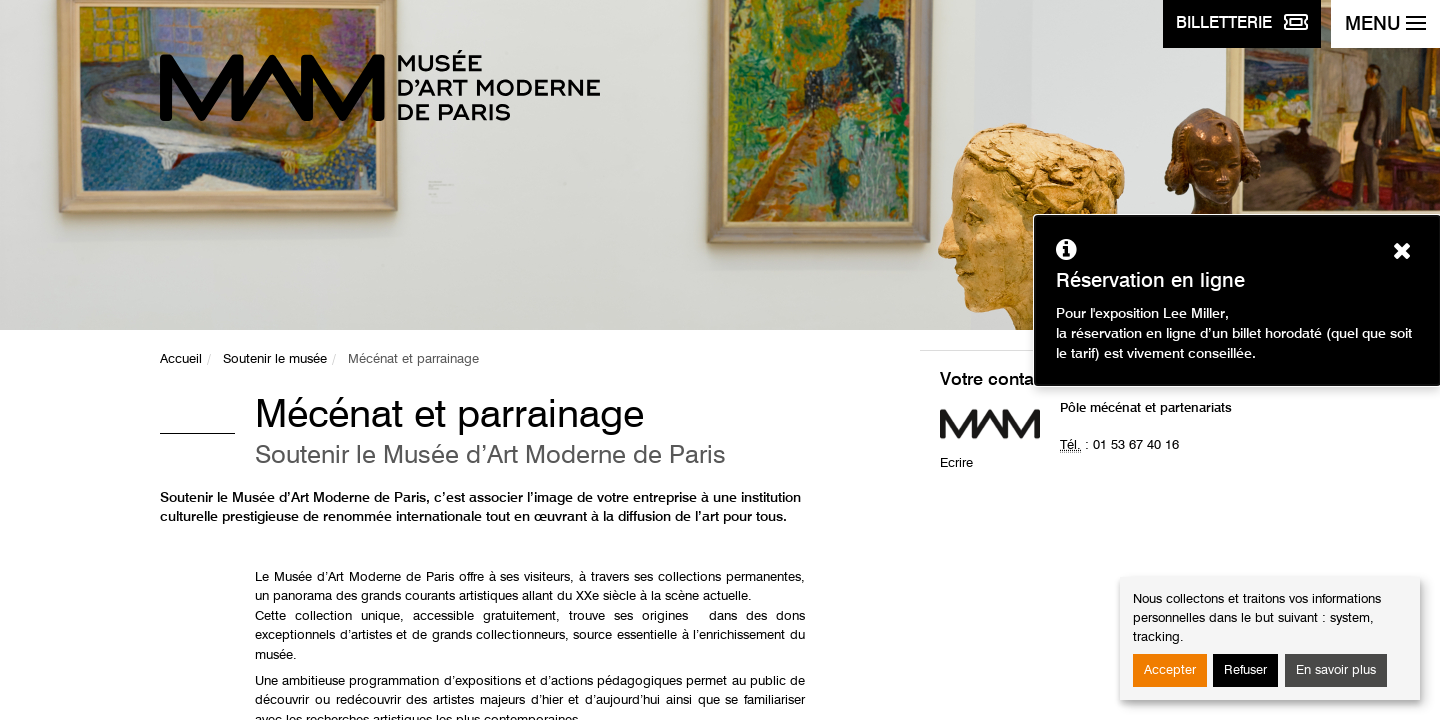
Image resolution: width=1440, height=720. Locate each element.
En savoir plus (1336, 670)
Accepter (1170, 670)
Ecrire (956, 463)
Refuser (1245, 670)
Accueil (181, 359)
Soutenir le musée (275, 359)
